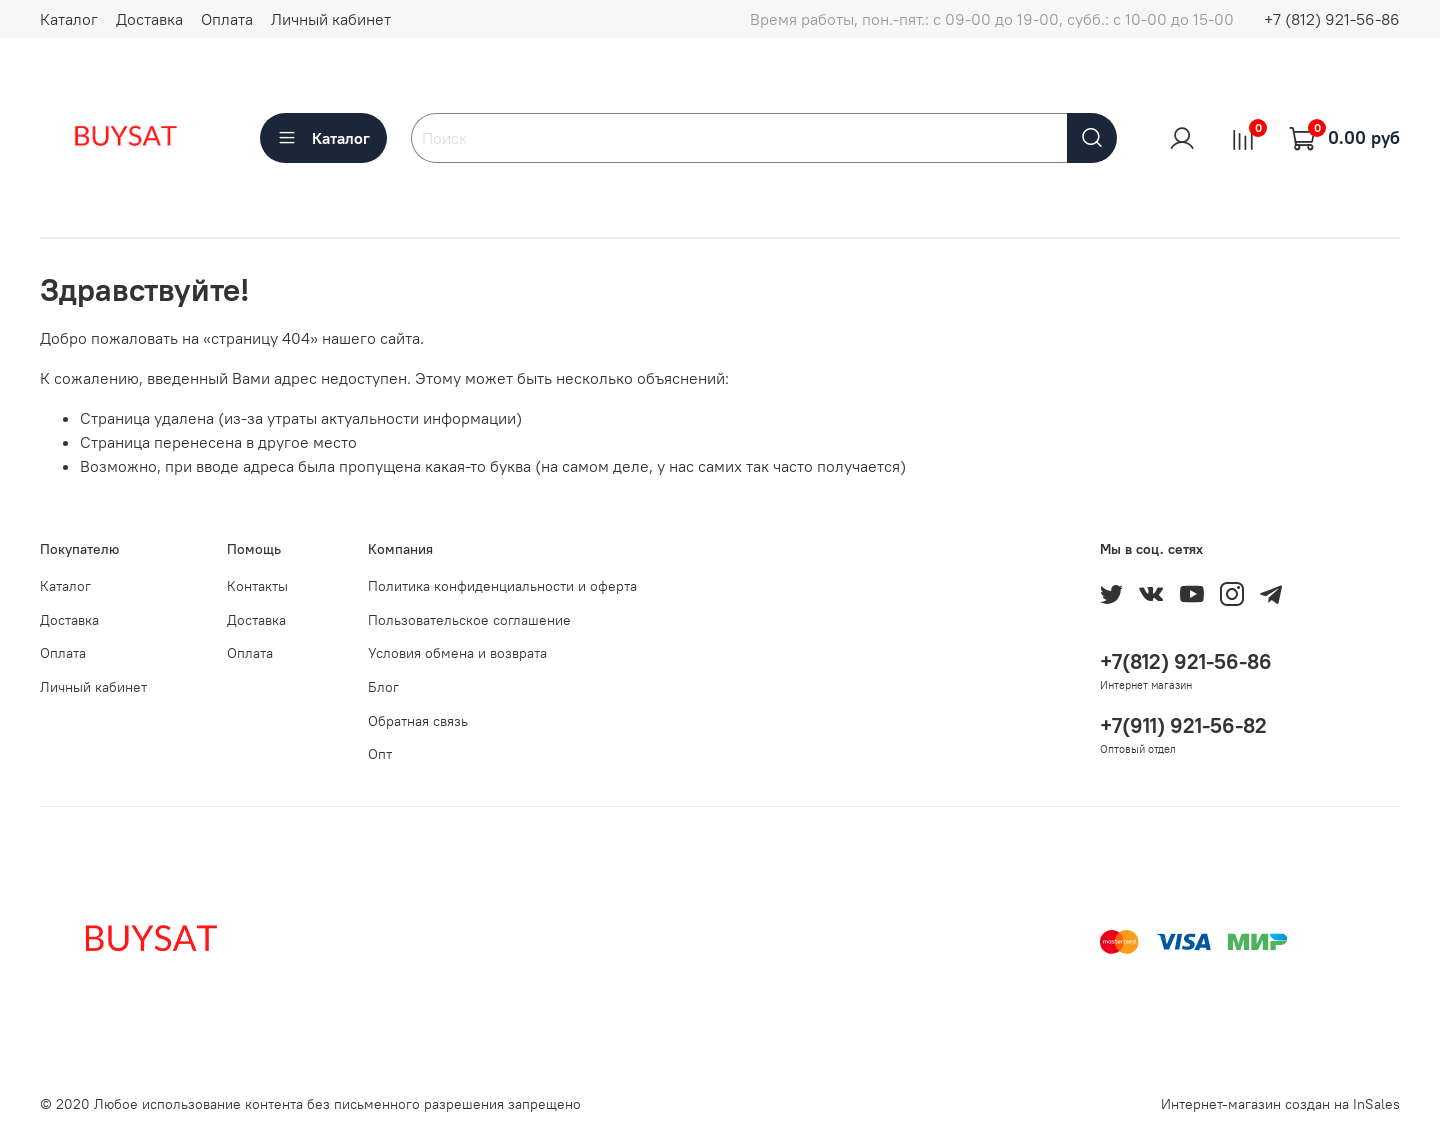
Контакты (257, 586)
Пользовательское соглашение (469, 620)
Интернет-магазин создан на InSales (1280, 1104)
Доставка (149, 19)
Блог (383, 687)
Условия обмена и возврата (457, 653)
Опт (380, 754)
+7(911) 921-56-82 (1183, 725)
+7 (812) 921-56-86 (1332, 19)
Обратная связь (418, 721)
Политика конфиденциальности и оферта (502, 586)
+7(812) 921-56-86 (1186, 661)
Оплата (227, 19)
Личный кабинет (331, 19)
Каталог (69, 19)
